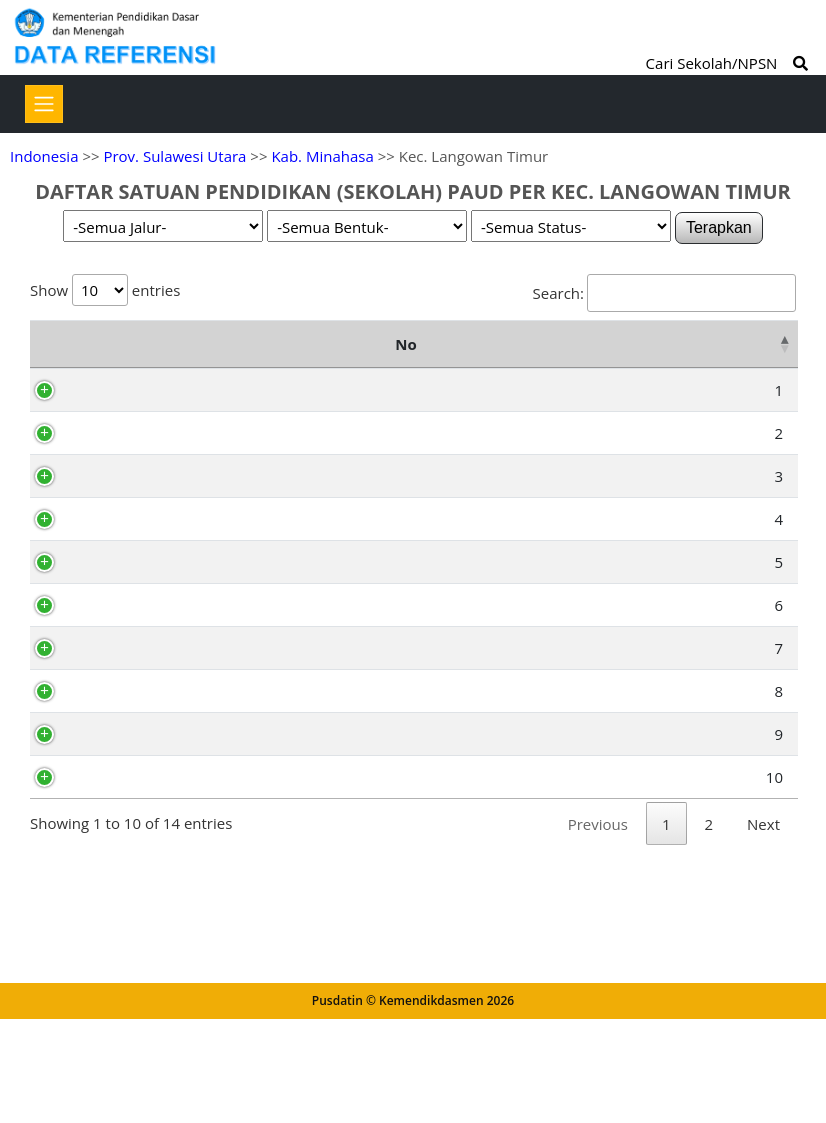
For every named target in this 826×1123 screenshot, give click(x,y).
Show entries (105, 290)
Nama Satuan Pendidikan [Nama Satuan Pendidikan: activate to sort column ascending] (259, 357)
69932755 (132, 485)
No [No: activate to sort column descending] (50, 357)
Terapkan (719, 227)
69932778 (132, 623)
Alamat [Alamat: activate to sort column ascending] (418, 357)
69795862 (132, 804)
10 (64, 985)
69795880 (132, 942)
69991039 (132, 416)
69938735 (132, 692)
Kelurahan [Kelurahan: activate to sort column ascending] (599, 357)
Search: (664, 293)
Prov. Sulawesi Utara (174, 156)
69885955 (132, 735)
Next (763, 1032)
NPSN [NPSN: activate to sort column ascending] (127, 357)
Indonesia (44, 156)
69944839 (132, 847)
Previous (598, 1032)
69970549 (132, 554)
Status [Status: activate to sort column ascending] (748, 357)
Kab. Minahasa (322, 156)
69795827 (132, 985)
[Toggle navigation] (44, 104)
